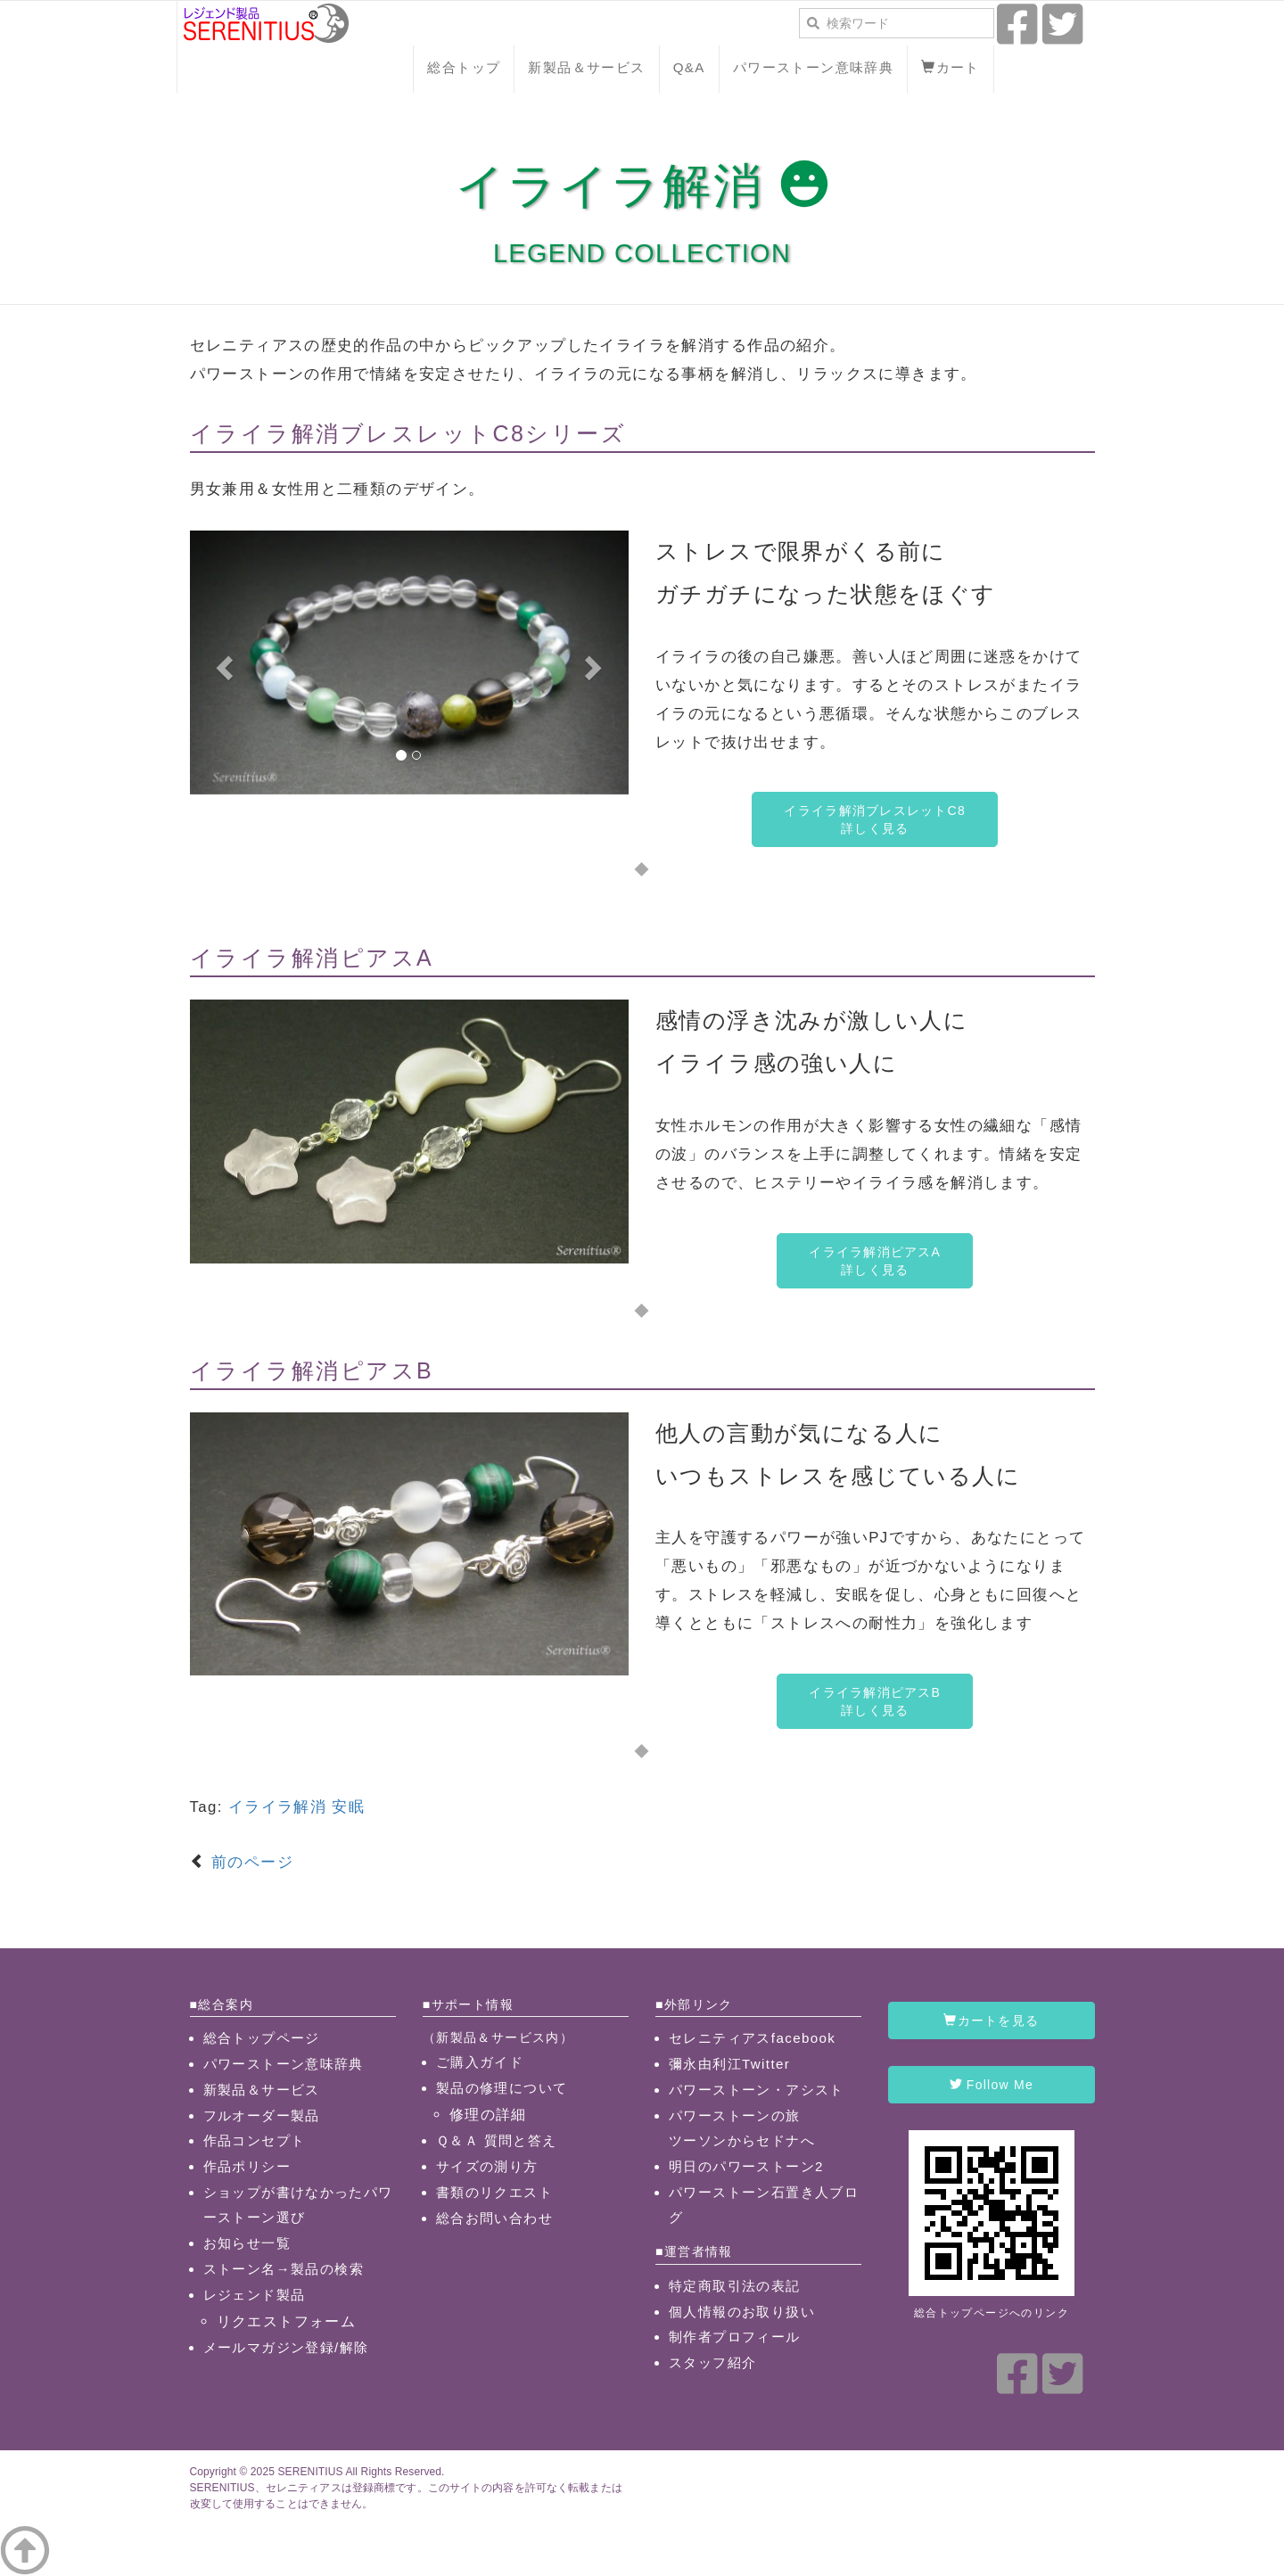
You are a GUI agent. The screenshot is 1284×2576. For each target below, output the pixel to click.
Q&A (689, 67)
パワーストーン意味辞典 (813, 67)
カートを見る (991, 2020)
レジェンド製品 (254, 2294)
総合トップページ (261, 2037)
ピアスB (387, 1370)
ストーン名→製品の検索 (284, 2268)
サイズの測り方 (487, 2166)
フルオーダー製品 (261, 2115)
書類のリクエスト (494, 2192)
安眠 (348, 1806)
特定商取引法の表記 (735, 2285)
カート (950, 67)
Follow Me (991, 2085)
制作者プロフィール (735, 2336)
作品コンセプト (254, 2140)
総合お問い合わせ (494, 2218)
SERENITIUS (309, 2471)
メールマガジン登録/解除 (286, 2347)
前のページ (249, 1862)
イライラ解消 (277, 1806)
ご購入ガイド (479, 2062)
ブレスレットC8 (433, 433)
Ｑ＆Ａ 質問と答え (496, 2140)
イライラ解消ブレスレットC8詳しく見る (875, 819)
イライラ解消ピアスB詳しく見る (875, 1701)
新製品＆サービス (586, 67)
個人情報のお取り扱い (742, 2311)
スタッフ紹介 (712, 2362)
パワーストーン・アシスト (756, 2089)
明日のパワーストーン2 (746, 2166)
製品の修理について (502, 2087)
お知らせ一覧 (247, 2243)
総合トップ (463, 67)
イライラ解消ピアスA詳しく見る (875, 1261)
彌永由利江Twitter (729, 2063)
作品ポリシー (247, 2166)
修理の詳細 (488, 2114)
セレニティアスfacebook (752, 2037)
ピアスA (387, 957)
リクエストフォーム (287, 2321)
